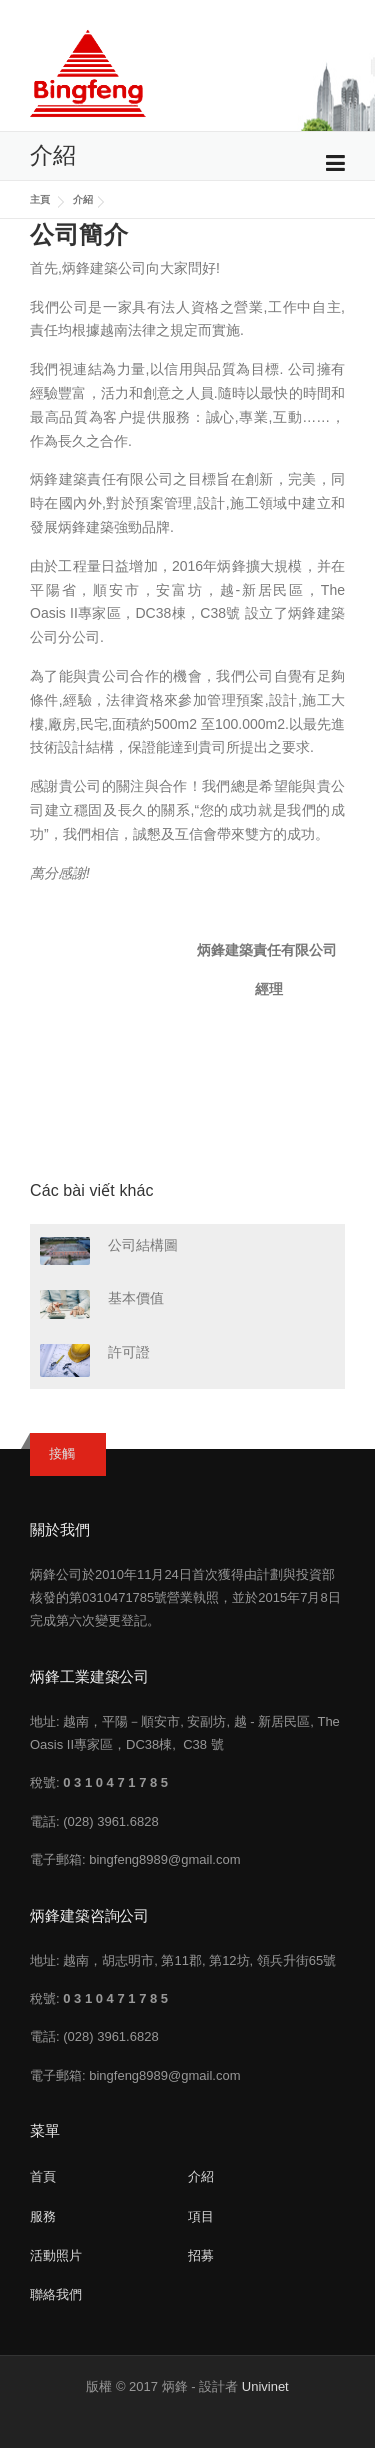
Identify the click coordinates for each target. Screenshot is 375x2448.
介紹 (83, 199)
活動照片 (56, 2255)
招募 (201, 2255)
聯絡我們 (56, 2294)
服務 (43, 2216)
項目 (201, 2216)
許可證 (129, 1352)
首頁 (43, 2176)
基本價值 (136, 1298)
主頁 (41, 199)
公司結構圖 (143, 1245)
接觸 (62, 1453)
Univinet (265, 2386)
